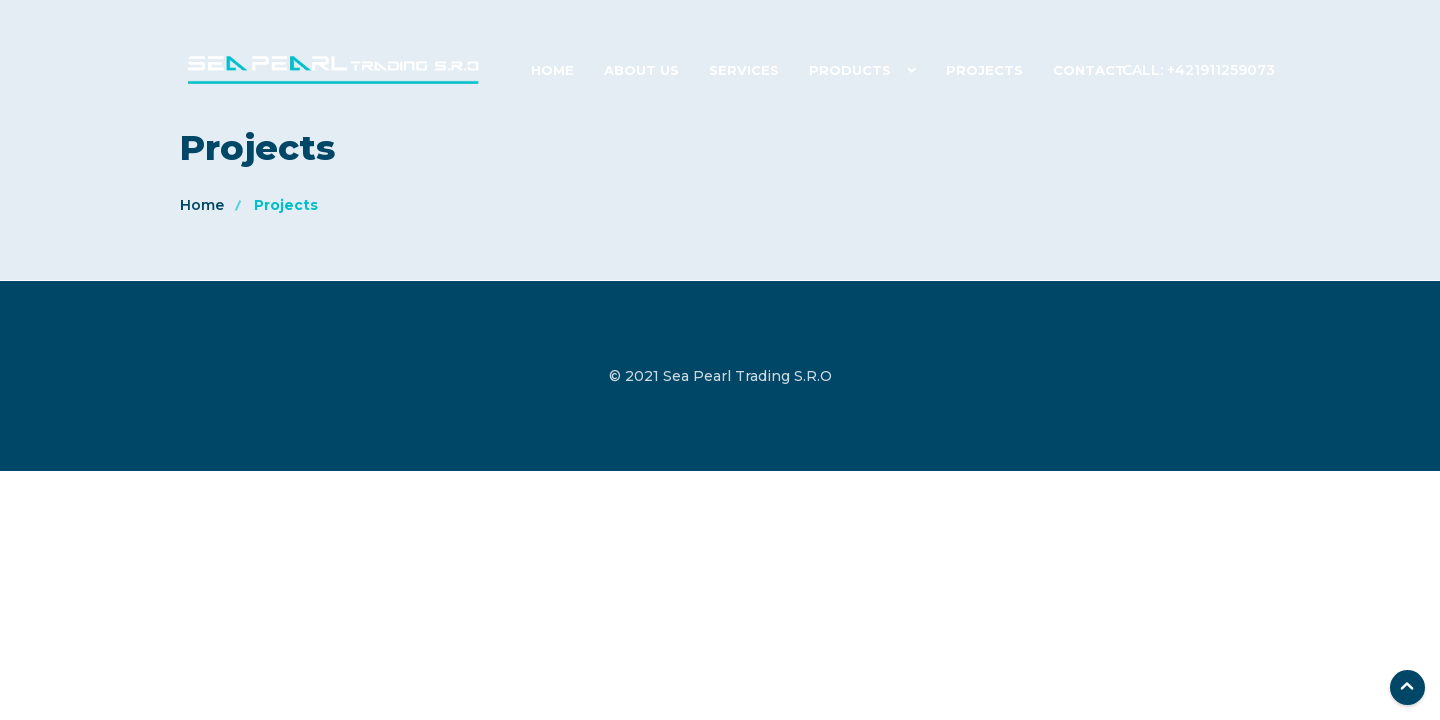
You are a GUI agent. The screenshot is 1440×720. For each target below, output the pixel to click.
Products (850, 70)
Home (552, 70)
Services (744, 70)
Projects (984, 70)
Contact (1089, 70)
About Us (641, 70)
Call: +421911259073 (1198, 70)
